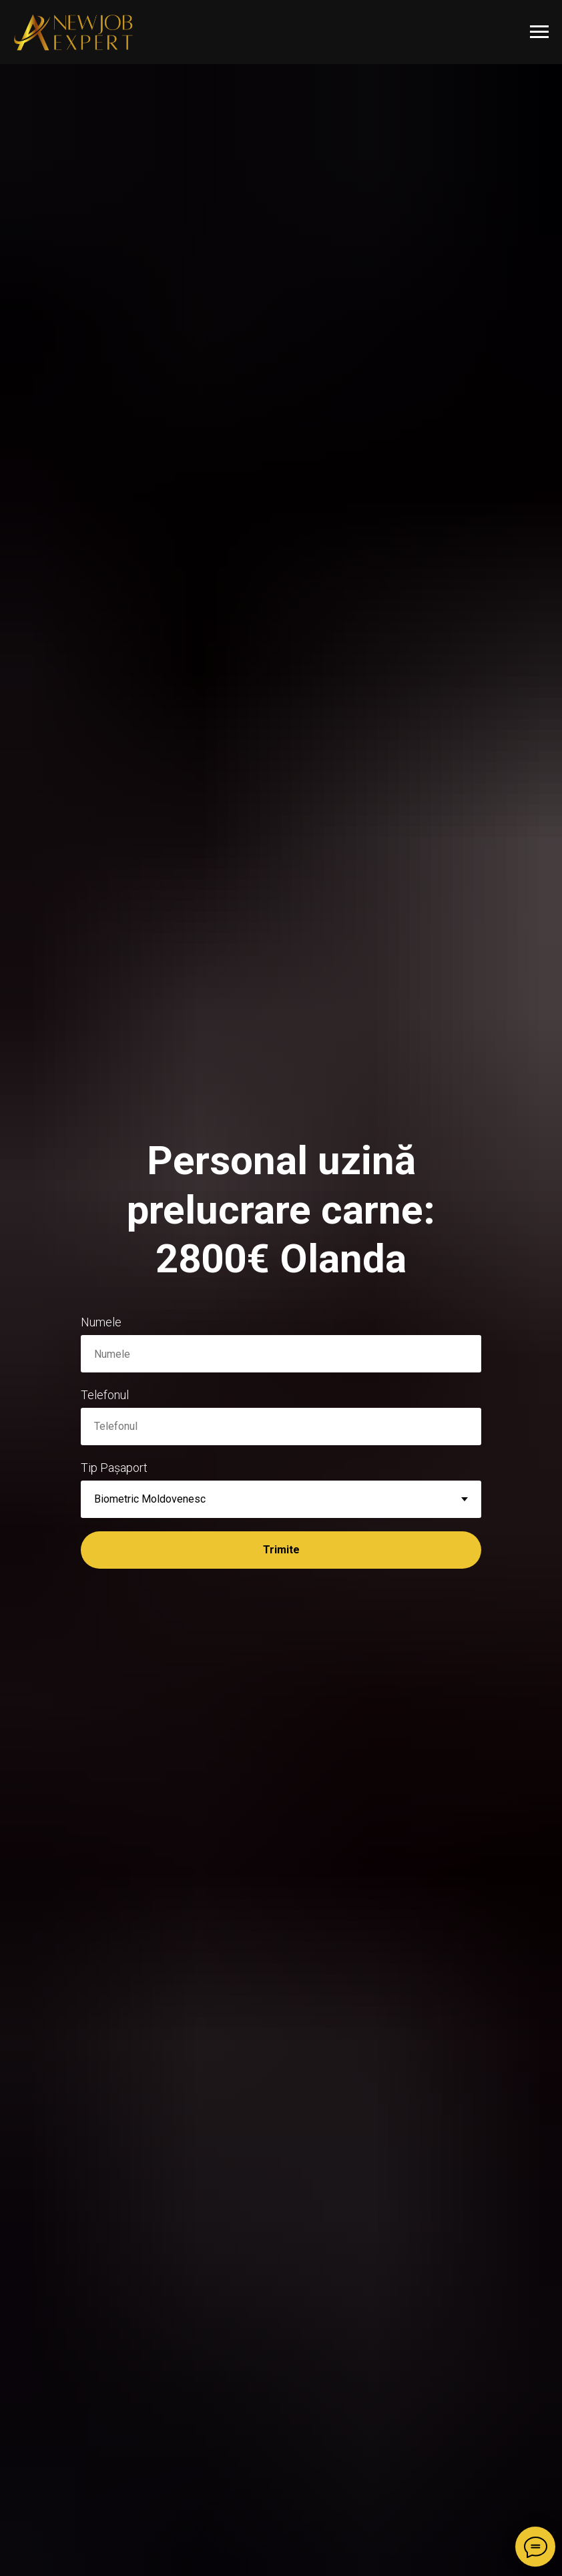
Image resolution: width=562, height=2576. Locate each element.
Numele (101, 1322)
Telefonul (105, 1395)
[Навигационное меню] (539, 32)
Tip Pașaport (114, 1468)
